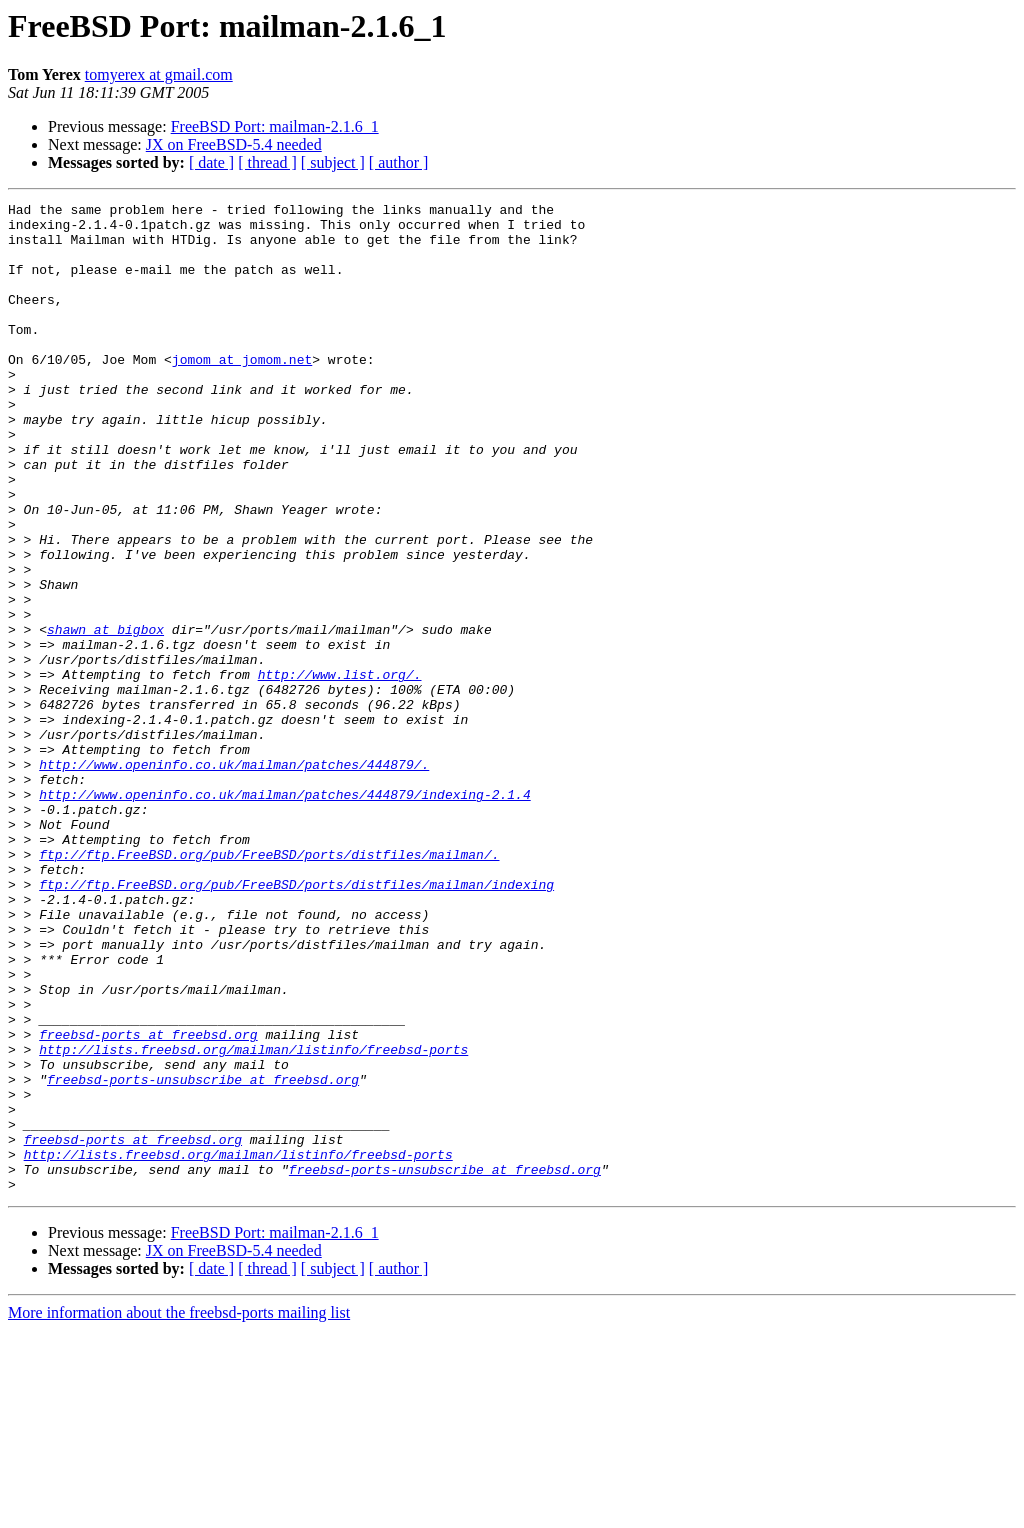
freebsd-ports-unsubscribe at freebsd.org (203, 1256)
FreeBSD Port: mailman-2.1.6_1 (275, 126)
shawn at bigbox (105, 716)
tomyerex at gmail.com (159, 74)
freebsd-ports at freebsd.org (148, 1202)
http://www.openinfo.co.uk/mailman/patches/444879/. (234, 878)
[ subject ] (333, 162)
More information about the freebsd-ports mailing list (179, 1510)
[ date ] (211, 162)
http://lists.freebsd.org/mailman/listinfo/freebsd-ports (253, 1220)
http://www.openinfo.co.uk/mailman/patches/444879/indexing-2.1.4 (284, 914)
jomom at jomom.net (242, 392)
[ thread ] (267, 162)
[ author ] (399, 162)
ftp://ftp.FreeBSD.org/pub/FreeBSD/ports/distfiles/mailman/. (269, 986)
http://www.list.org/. (340, 770)
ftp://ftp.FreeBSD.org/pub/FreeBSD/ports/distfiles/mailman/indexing (296, 1022)
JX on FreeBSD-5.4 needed (234, 144)
